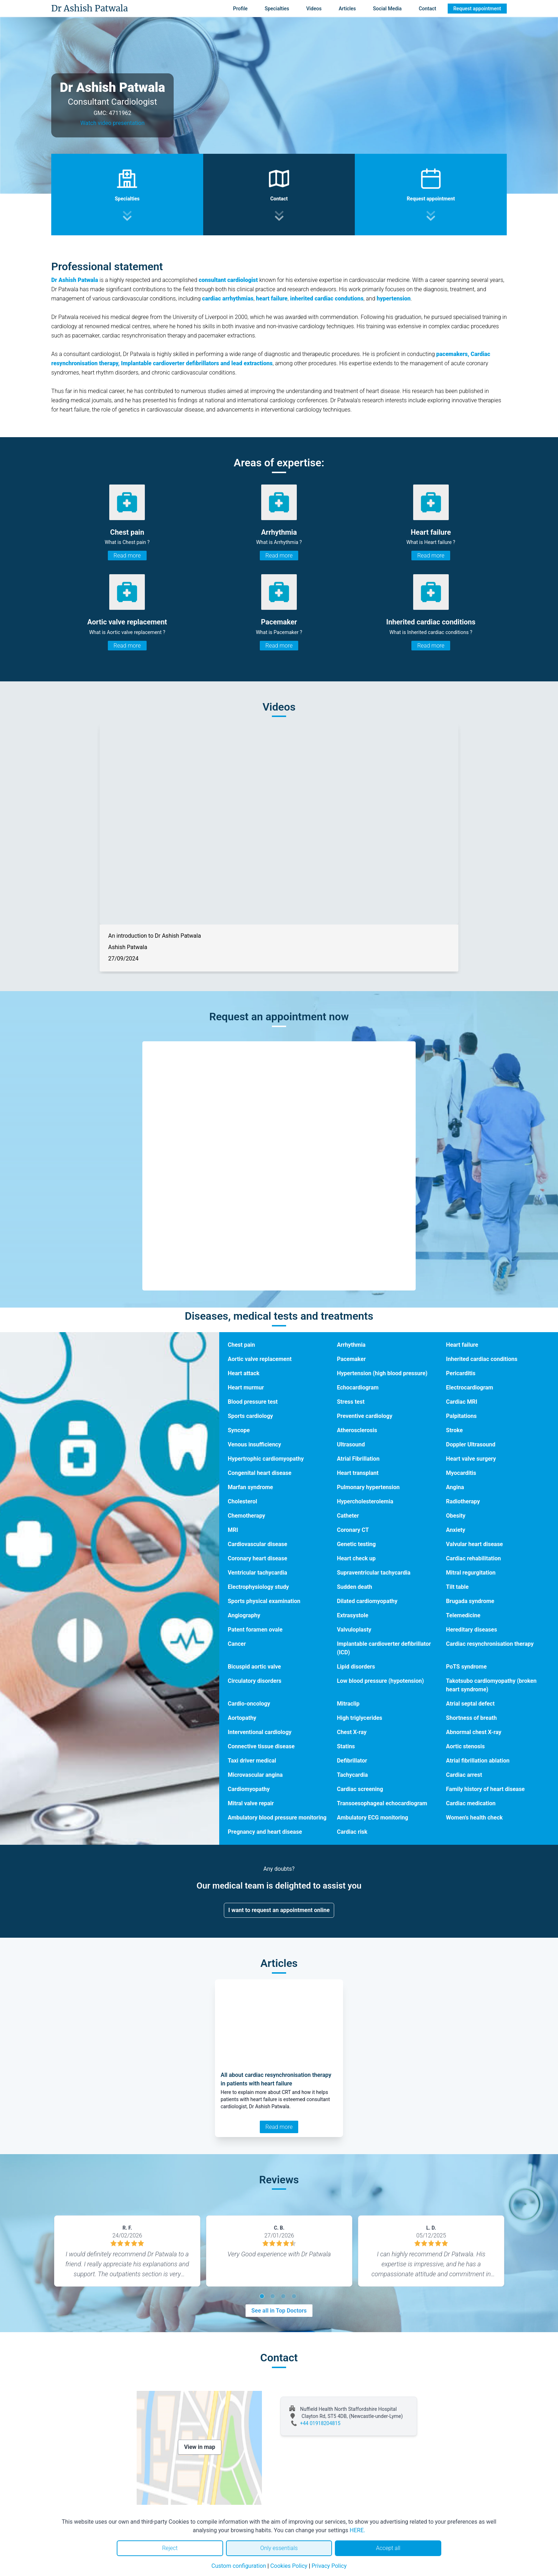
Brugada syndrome (470, 1601)
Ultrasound (351, 1444)
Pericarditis (460, 1373)
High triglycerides (359, 1717)
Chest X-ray (352, 1732)
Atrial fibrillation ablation (477, 1760)
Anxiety (455, 1530)
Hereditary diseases (471, 1629)
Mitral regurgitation (470, 1572)
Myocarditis (461, 1473)
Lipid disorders (356, 1666)
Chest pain (241, 1344)
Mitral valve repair (251, 1803)
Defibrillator (352, 1760)
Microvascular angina (255, 1774)
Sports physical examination (264, 1601)
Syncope (239, 1430)
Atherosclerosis (357, 1430)
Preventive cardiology (365, 1416)
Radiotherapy (463, 1501)
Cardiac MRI (461, 1401)
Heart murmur (246, 1387)
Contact (427, 8)
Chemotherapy (246, 1515)
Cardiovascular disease (257, 1544)
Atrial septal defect (470, 1703)
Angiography (244, 1615)
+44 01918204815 (320, 2423)
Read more (127, 555)
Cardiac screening (360, 1789)
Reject (170, 2548)
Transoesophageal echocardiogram (382, 1803)
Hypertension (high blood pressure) (382, 1373)
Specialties (277, 8)
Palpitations (461, 1416)
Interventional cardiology (259, 1732)
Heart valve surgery (471, 1458)
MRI (233, 1530)
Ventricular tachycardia (257, 1572)
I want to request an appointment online (279, 1910)
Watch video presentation (112, 123)
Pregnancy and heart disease (265, 1831)
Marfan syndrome (250, 1487)
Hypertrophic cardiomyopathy (266, 1458)
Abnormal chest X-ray (473, 1732)
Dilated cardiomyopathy (367, 1601)
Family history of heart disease (485, 1789)
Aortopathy (242, 1717)
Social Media (387, 8)
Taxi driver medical (252, 1760)
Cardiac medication (470, 1803)
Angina (455, 1487)
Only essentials (279, 2548)
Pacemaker (351, 1359)
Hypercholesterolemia (365, 1501)
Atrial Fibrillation (358, 1458)
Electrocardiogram (469, 1387)
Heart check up (356, 1558)
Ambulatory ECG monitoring (372, 1817)
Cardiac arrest (464, 1774)
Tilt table (457, 1586)
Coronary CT (353, 1530)
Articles (347, 8)
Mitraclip (348, 1703)
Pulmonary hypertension (368, 1487)
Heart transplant (358, 1473)
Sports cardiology (250, 1416)
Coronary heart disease (257, 1558)
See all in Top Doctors (279, 2310)
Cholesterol (242, 1501)
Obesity (455, 1515)
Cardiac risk (352, 1831)
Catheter (348, 1515)
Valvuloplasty (354, 1629)
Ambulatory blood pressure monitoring (277, 1817)
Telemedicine (463, 1615)
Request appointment (477, 8)
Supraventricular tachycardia (374, 1572)
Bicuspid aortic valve (254, 1666)
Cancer (237, 1643)
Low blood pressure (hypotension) (380, 1680)
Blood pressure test (253, 1401)
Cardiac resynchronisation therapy (489, 1643)
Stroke (454, 1430)
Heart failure (462, 1344)
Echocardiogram (358, 1387)
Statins (346, 1746)
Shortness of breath (471, 1717)
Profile (240, 8)
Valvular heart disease (474, 1544)
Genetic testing (356, 1544)
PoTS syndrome (466, 1666)
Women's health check (474, 1817)
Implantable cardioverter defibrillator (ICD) (384, 1648)
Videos (313, 8)
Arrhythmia (351, 1344)
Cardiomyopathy (249, 1789)
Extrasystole (352, 1615)
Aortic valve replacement (259, 1359)
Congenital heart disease (259, 1473)
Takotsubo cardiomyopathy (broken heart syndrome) (491, 1685)
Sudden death (354, 1586)
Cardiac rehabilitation (473, 1558)
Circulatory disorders (254, 1680)
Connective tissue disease (261, 1746)
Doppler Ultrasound (470, 1444)
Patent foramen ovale (255, 1629)
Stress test (351, 1401)
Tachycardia (352, 1774)
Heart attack (243, 1373)
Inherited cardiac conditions (481, 1359)
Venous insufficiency (254, 1444)
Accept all (388, 2548)
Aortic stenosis (465, 1746)
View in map (199, 2447)
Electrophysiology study (258, 1586)
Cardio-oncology (249, 1703)
